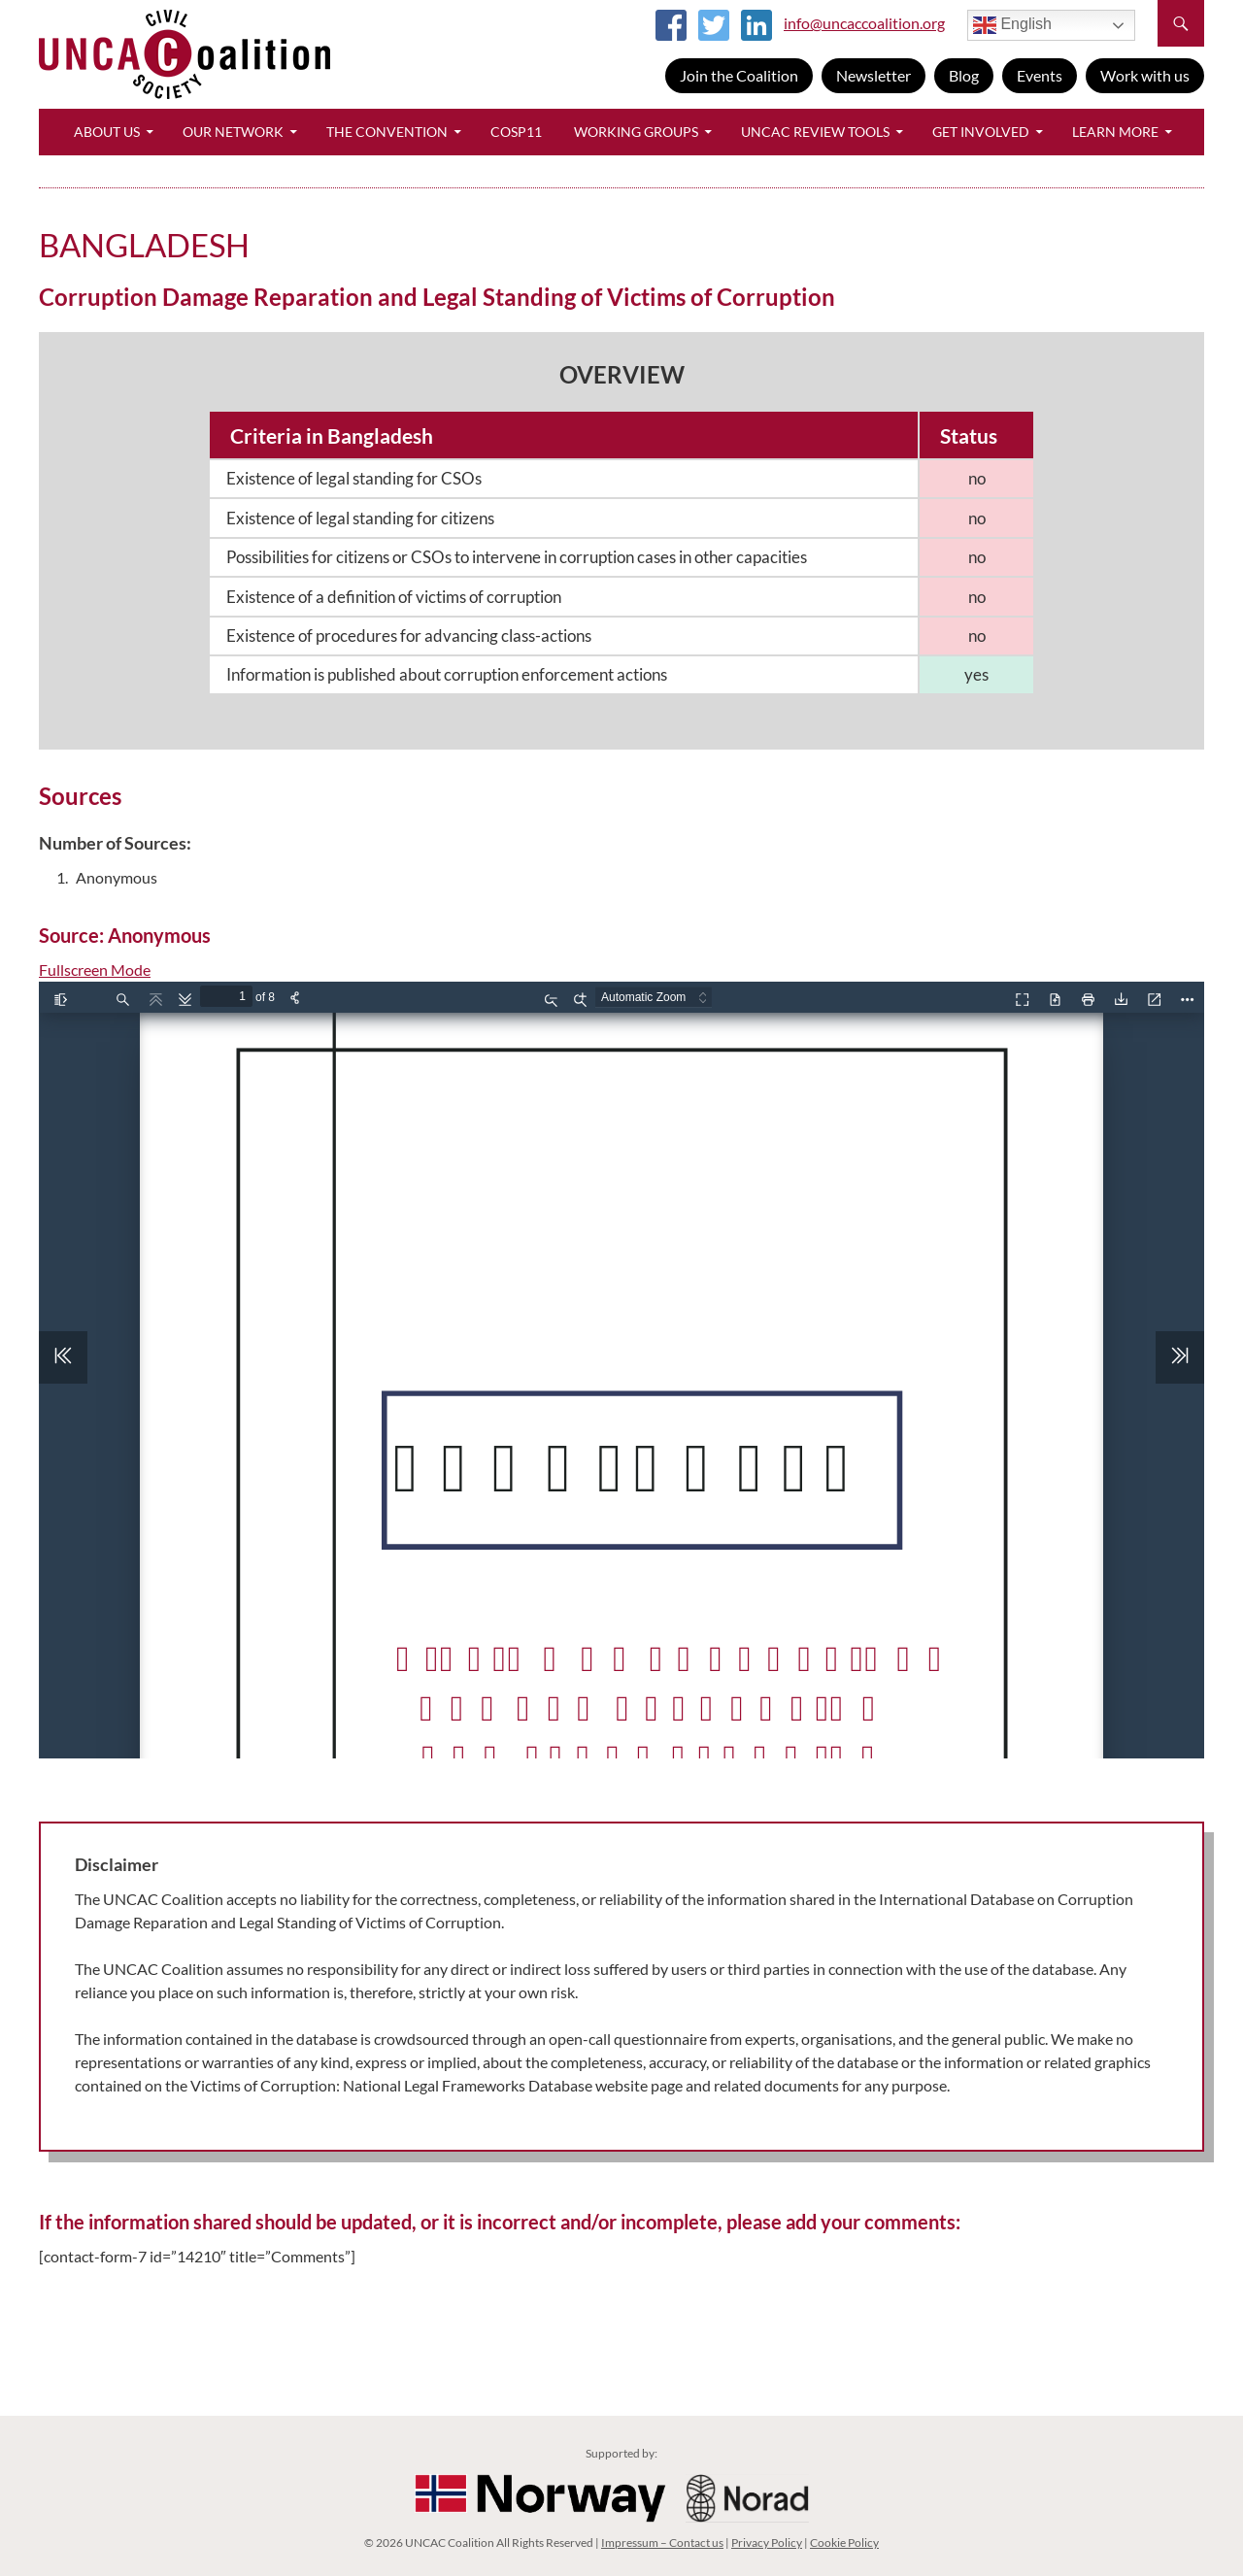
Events (1039, 75)
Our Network (233, 131)
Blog (964, 75)
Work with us (1145, 75)
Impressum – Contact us (662, 2542)
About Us (107, 131)
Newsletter (873, 75)
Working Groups (636, 131)
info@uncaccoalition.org (864, 23)
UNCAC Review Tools (815, 131)
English (1012, 25)
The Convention (387, 131)
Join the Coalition (739, 75)
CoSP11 (516, 131)
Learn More (1115, 131)
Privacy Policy (766, 2542)
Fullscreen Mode (95, 969)
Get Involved (980, 131)
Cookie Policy (844, 2542)
